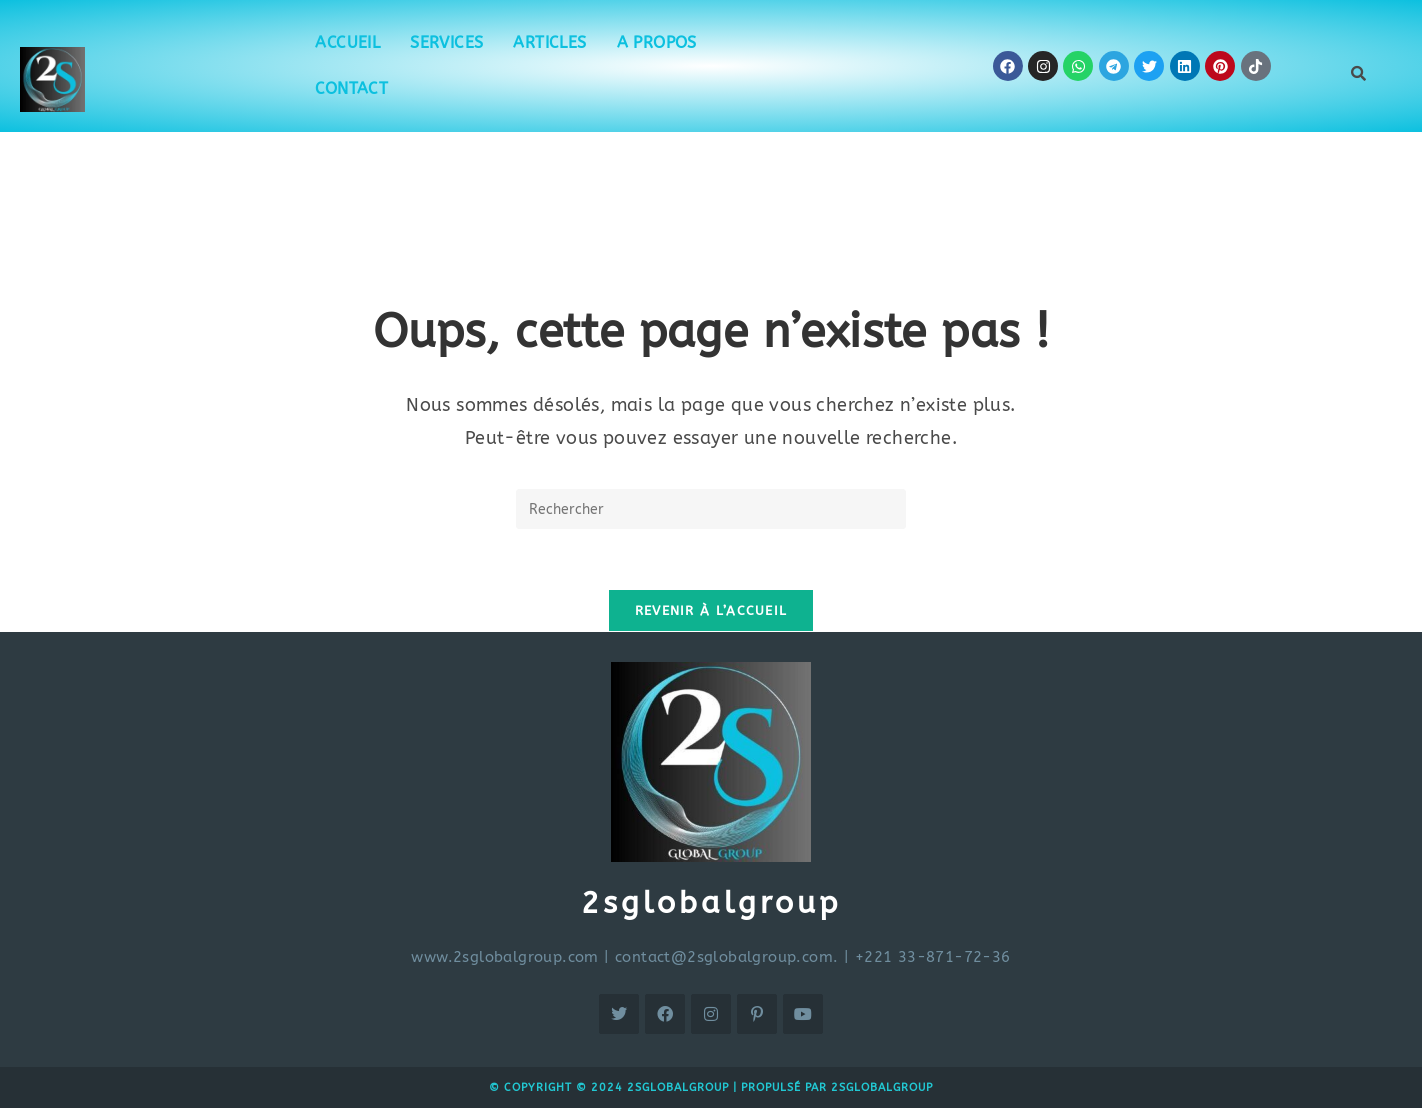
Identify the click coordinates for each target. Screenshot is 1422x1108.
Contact (351, 88)
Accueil (347, 42)
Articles (549, 42)
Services (446, 42)
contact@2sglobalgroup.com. (726, 957)
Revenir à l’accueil (711, 610)
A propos (657, 42)
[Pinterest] (757, 1014)
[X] (619, 1014)
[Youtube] (803, 1014)
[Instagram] (711, 1014)
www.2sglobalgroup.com (504, 957)
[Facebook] (665, 1014)
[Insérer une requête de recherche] (711, 509)
